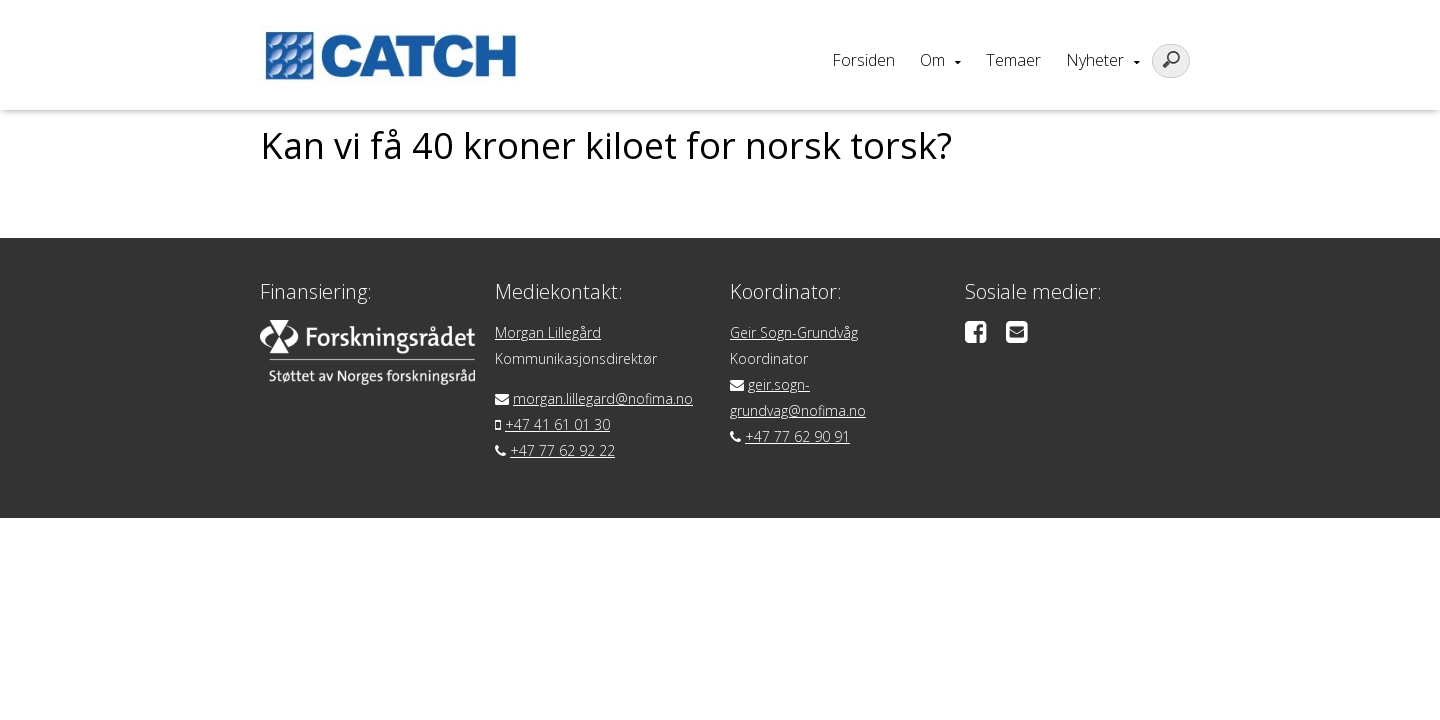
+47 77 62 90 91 (797, 436)
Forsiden (863, 60)
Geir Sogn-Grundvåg (794, 332)
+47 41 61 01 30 (557, 424)
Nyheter (1095, 60)
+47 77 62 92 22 (562, 450)
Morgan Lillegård (548, 332)
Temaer (1013, 60)
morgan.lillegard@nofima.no (603, 398)
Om (932, 60)
